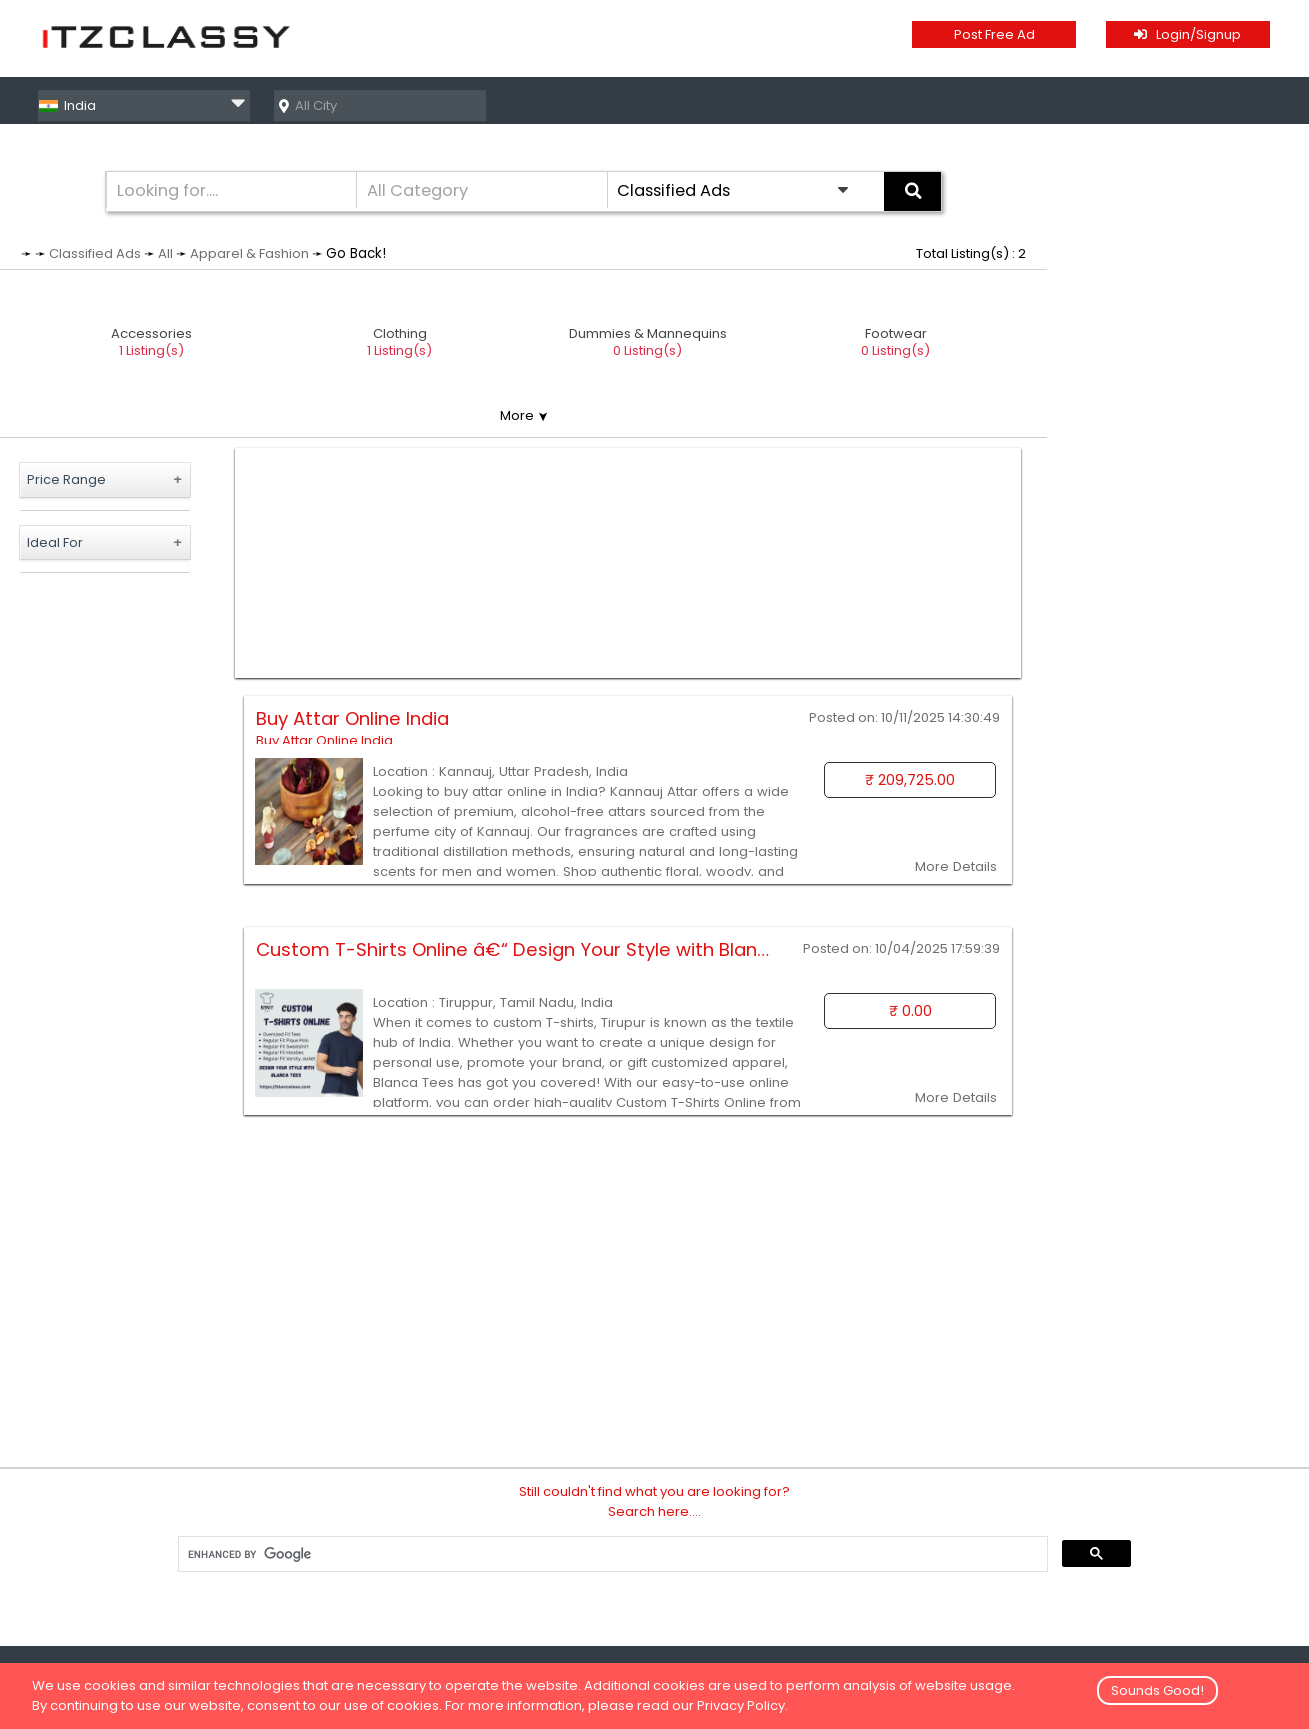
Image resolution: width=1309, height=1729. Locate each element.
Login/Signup (1187, 34)
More (524, 415)
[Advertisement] (628, 563)
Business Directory (1211, 104)
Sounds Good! (1157, 1690)
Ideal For (55, 542)
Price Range (66, 479)
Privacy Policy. (742, 1705)
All (165, 253)
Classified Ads (1050, 104)
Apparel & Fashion (249, 253)
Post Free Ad (994, 34)
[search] (611, 1554)
